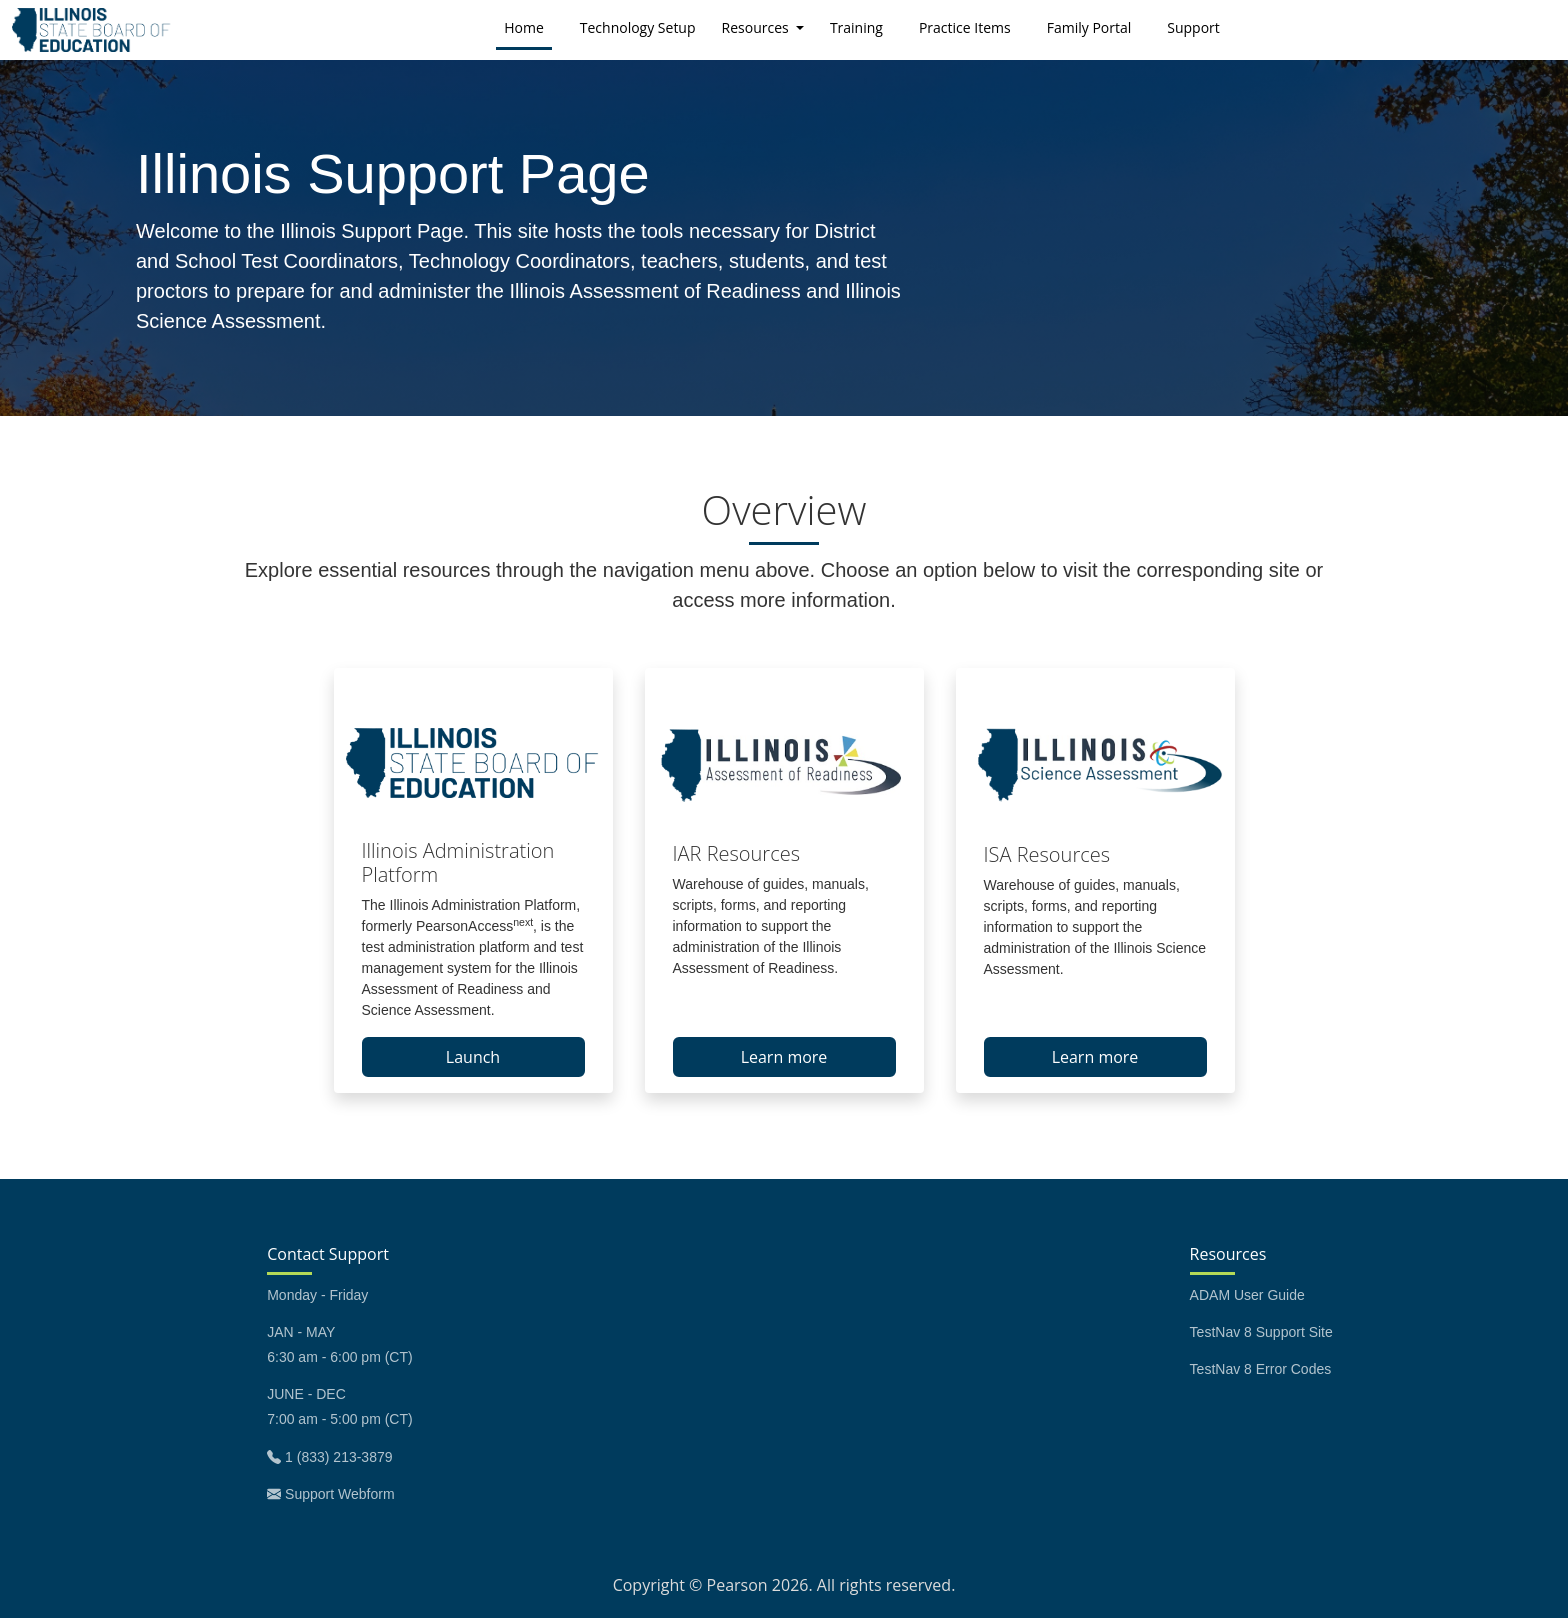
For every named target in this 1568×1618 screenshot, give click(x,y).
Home (528, 26)
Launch (473, 1057)
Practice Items (965, 27)
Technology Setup (638, 27)
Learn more (784, 1057)
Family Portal (1089, 27)
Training (856, 27)
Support (1193, 27)
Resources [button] (757, 27)
